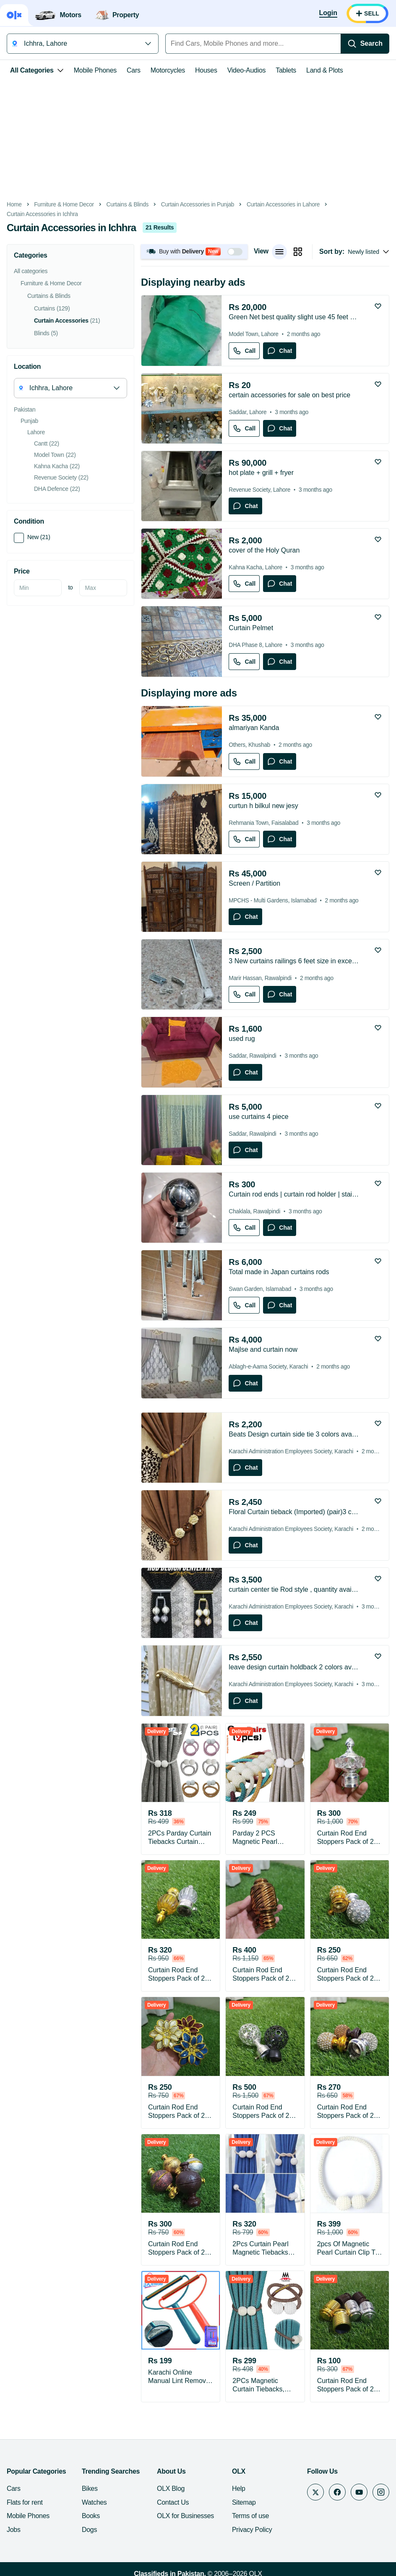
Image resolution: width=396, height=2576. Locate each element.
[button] (194, 251)
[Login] (328, 13)
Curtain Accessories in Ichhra (42, 214)
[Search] (365, 44)
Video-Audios (246, 70)
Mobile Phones (95, 70)
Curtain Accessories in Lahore (283, 204)
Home (14, 204)
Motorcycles (168, 70)
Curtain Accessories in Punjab (197, 204)
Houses (206, 70)
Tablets (286, 70)
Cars (134, 70)
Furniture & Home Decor (64, 204)
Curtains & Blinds (128, 204)
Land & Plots (324, 70)
